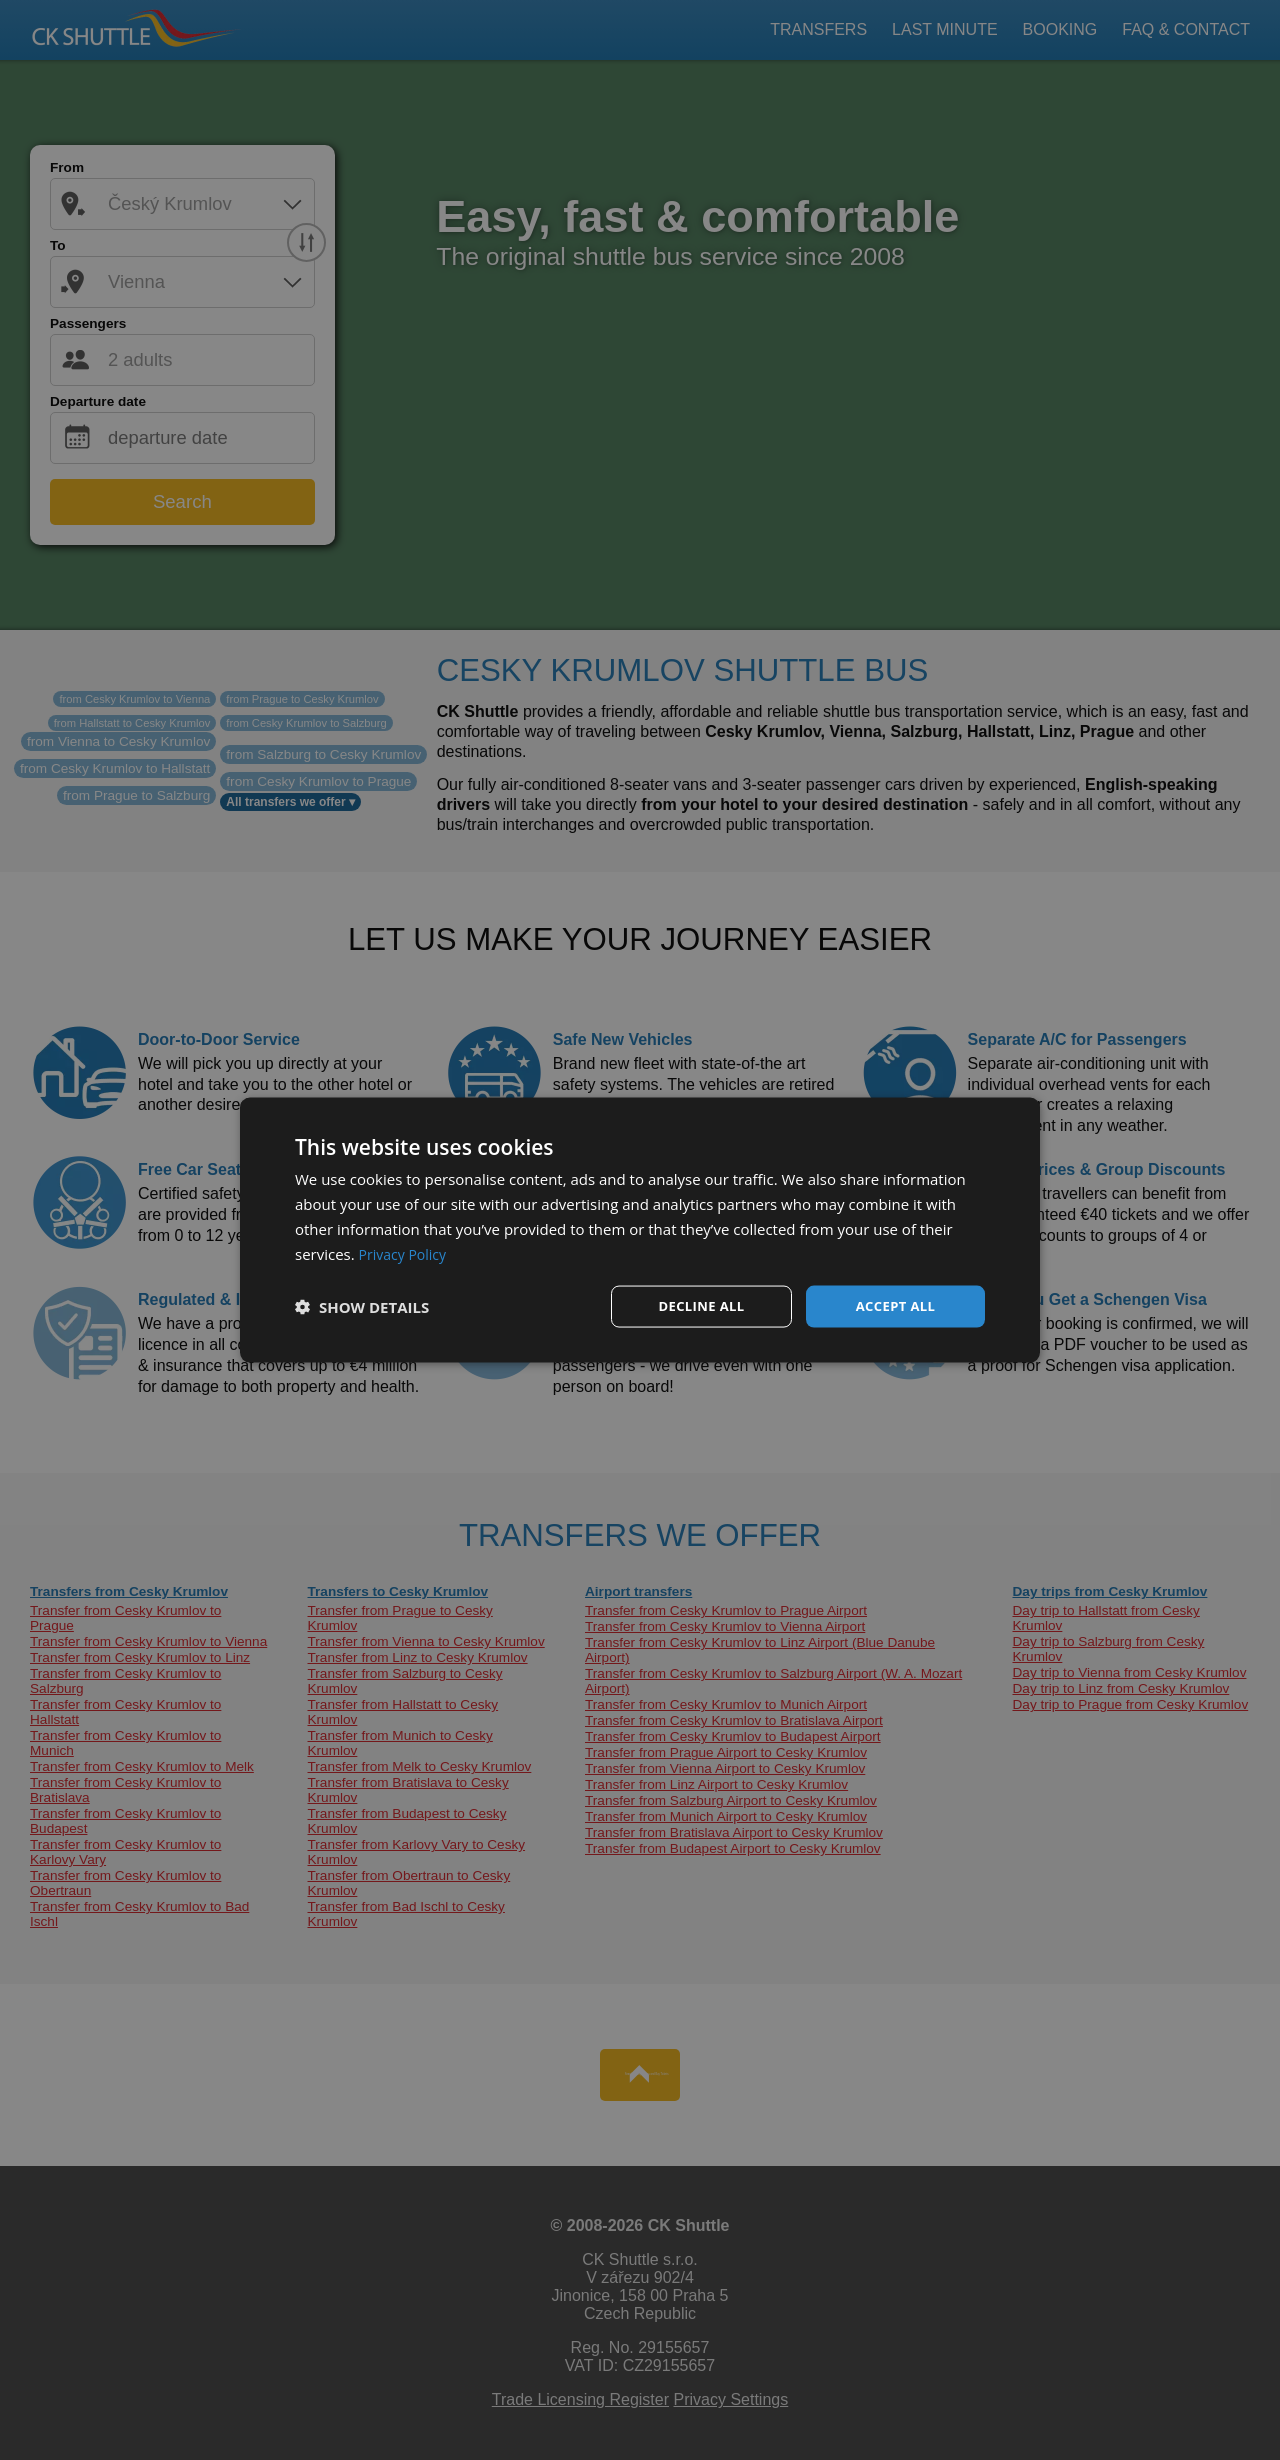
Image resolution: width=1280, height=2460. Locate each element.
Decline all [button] (701, 1305)
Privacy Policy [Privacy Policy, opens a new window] (406, 1252)
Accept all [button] (895, 1305)
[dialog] (640, 1230)
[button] (362, 1307)
